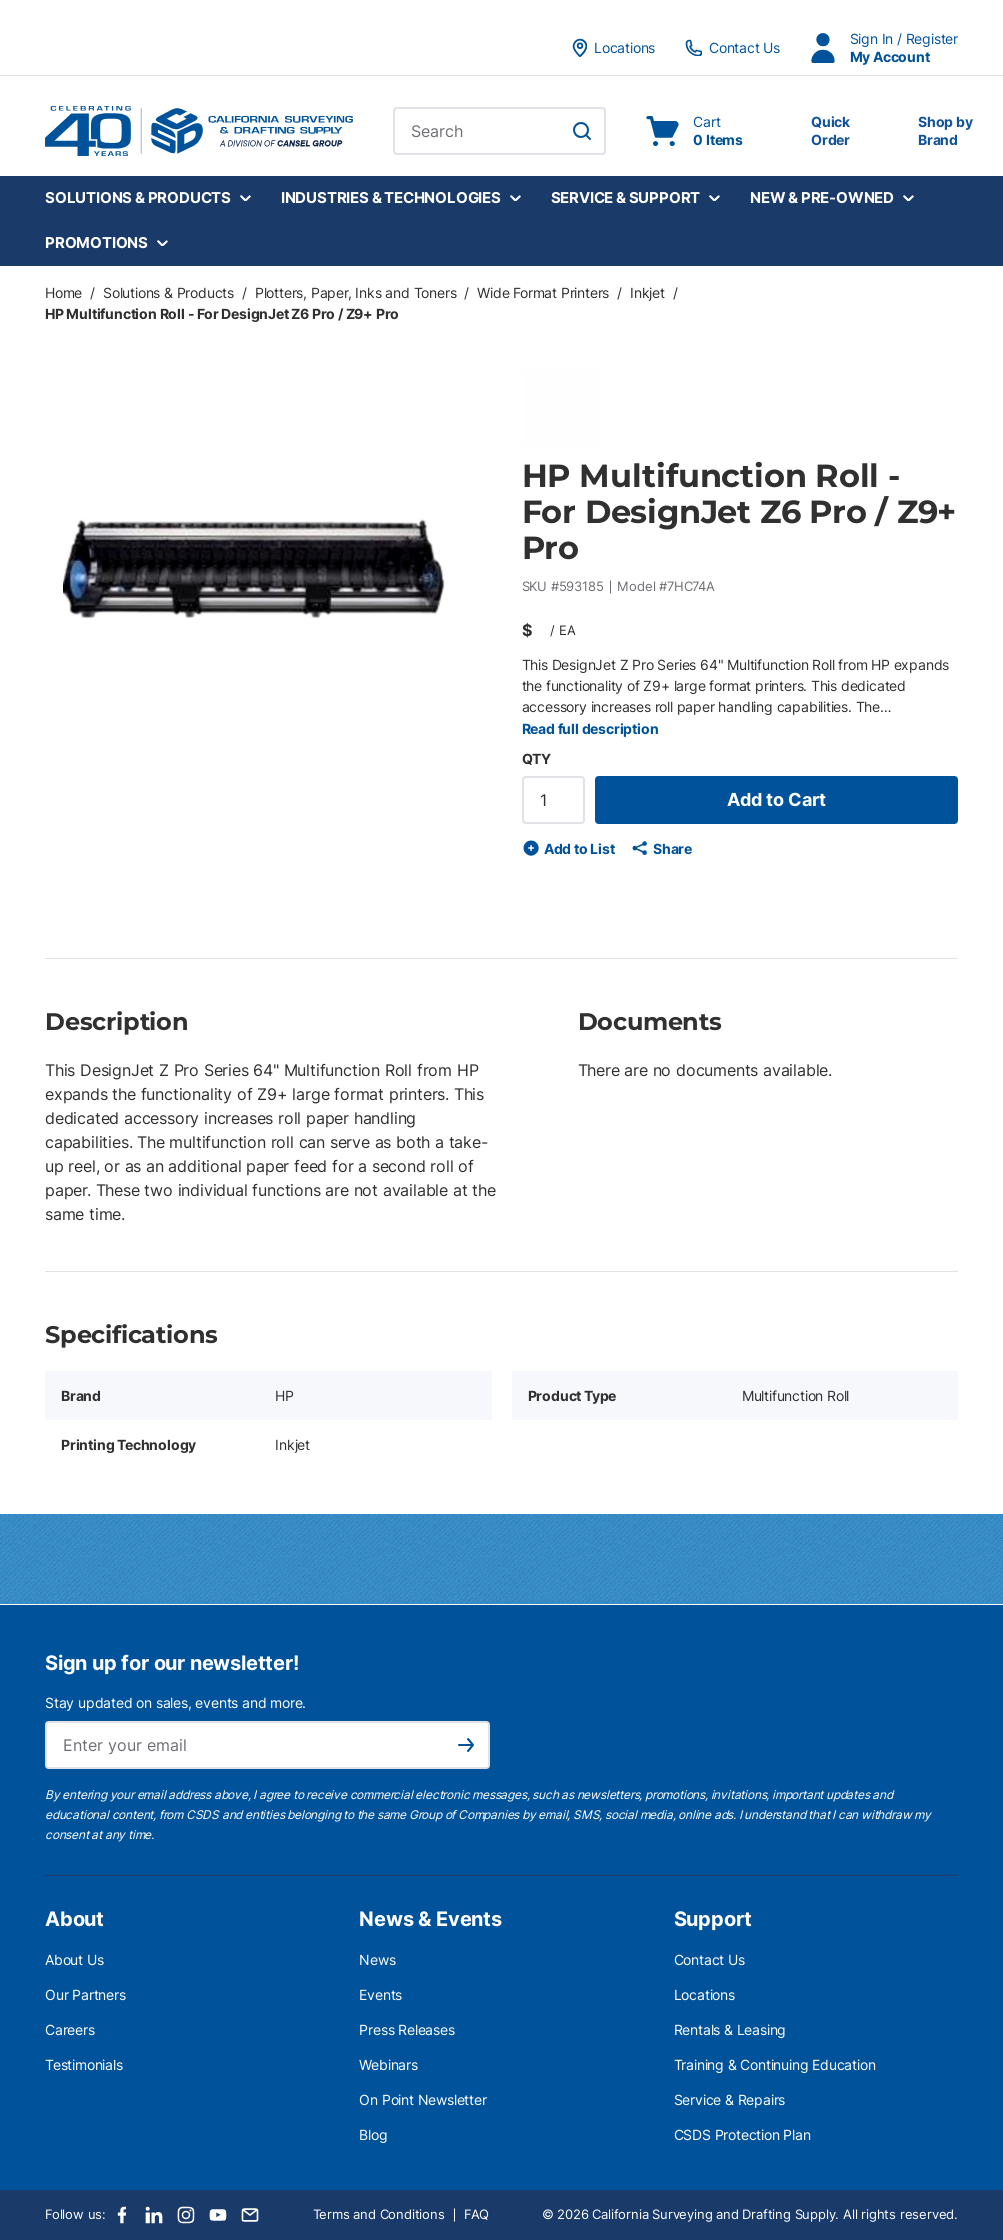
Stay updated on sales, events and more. (175, 1702)
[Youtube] (218, 2215)
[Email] (250, 2215)
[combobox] (499, 131)
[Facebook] (122, 2215)
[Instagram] (186, 2215)
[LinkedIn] (154, 2215)
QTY (536, 758)
